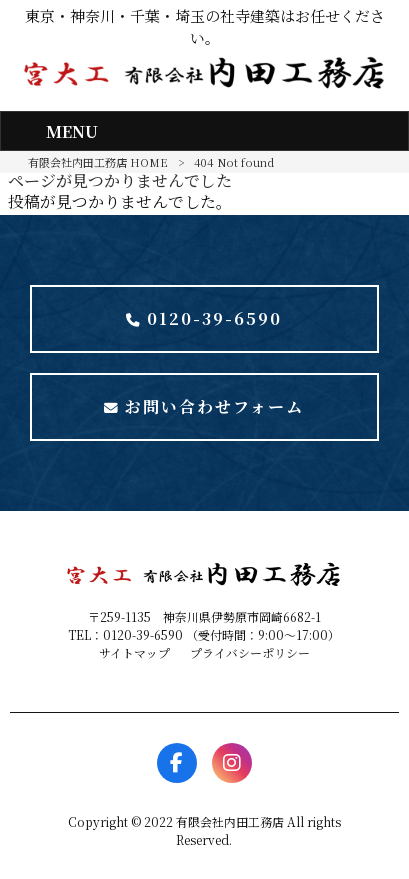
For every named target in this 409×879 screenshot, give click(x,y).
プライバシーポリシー (250, 652)
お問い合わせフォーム (204, 406)
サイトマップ (134, 652)
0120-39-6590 (204, 318)
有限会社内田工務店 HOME (98, 162)
